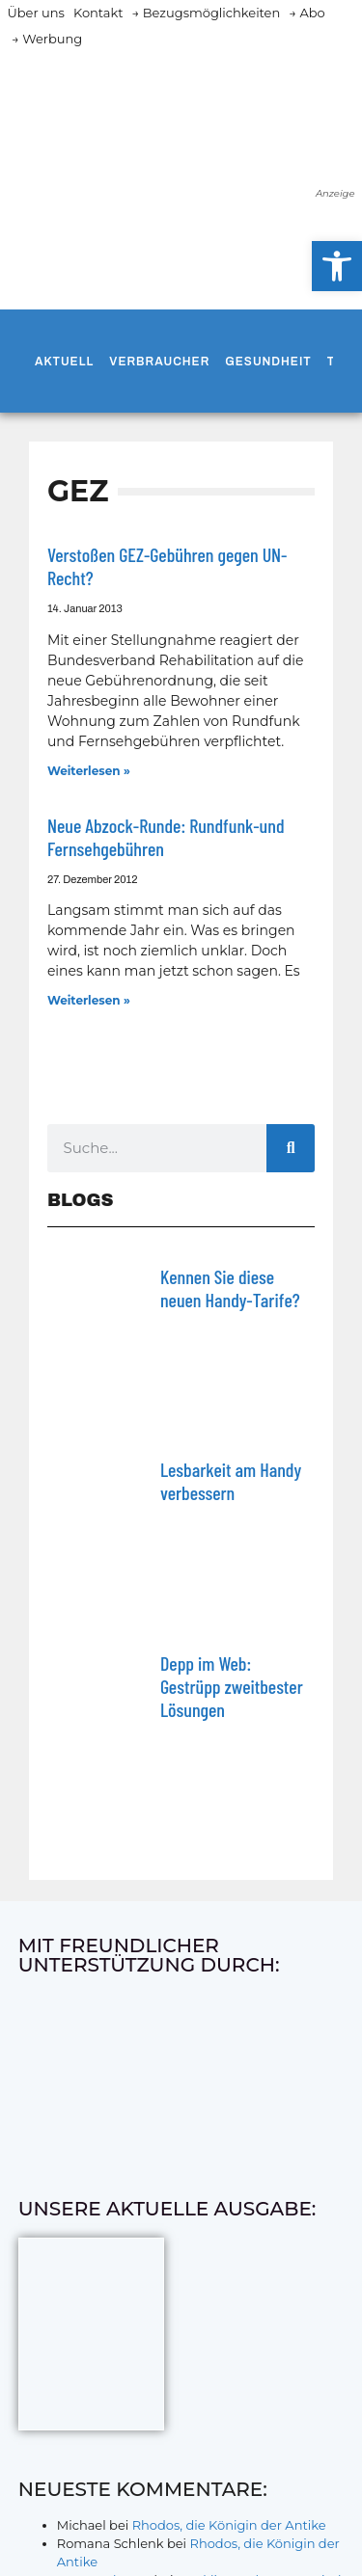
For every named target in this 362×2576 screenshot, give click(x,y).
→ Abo (307, 12)
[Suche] (290, 1148)
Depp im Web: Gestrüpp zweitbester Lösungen (231, 1686)
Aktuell (64, 361)
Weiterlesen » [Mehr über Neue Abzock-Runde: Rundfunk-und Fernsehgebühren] (88, 1000)
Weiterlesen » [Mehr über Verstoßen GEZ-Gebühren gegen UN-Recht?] (88, 771)
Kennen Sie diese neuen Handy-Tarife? (230, 1288)
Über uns (36, 12)
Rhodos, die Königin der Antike (229, 2525)
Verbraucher (159, 361)
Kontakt (98, 12)
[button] (337, 266)
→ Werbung (47, 38)
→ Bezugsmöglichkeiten (206, 12)
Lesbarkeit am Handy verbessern (230, 1481)
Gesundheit (268, 361)
